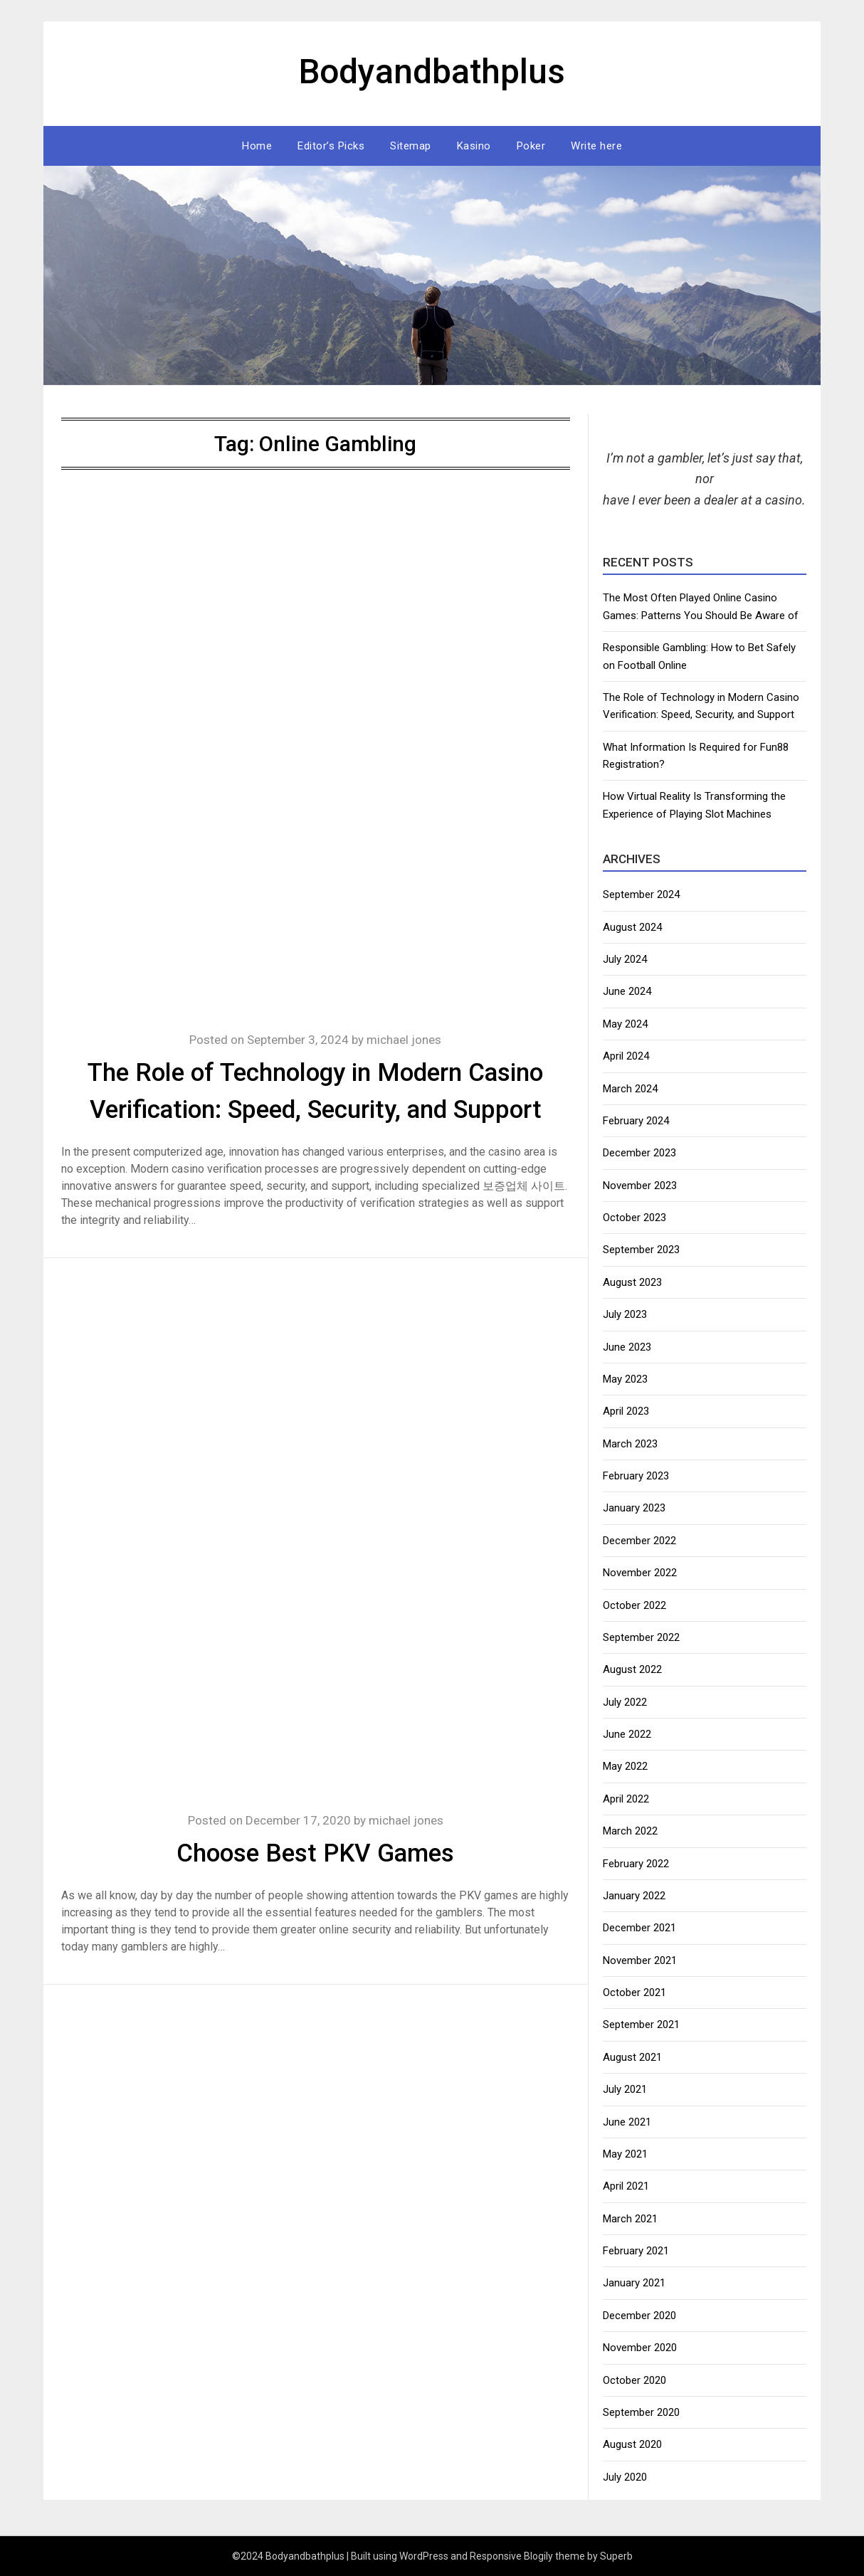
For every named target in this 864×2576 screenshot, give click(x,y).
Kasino (474, 145)
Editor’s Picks (330, 145)
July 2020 (625, 2477)
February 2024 (636, 1120)
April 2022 (626, 1799)
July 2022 (625, 1702)
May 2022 (625, 1766)
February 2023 (636, 1475)
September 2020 (641, 2412)
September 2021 (641, 2024)
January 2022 (634, 1895)
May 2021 (625, 2154)
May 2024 (625, 1024)
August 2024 (632, 927)
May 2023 (625, 1379)
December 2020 (639, 2315)
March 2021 (630, 2218)
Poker (531, 145)
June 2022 (627, 1734)
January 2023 (634, 1507)
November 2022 (640, 1572)
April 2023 (626, 1411)
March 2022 (630, 1831)
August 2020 (632, 2444)
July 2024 (625, 959)
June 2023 (627, 1347)
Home (257, 145)
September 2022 (641, 1637)
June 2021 (627, 2122)
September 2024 (641, 894)
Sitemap (410, 145)
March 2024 (630, 1088)
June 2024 (627, 991)
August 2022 (632, 1669)
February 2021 (636, 2250)
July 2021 (625, 2089)
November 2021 (640, 1960)
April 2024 (626, 1056)
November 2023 (640, 1185)
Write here (596, 145)
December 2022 (639, 1540)
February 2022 (636, 1863)
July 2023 (625, 1314)
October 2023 (634, 1217)
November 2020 (640, 2347)
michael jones (404, 1040)
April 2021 (626, 2186)
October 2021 (634, 1992)
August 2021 (632, 2057)
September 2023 (641, 1249)
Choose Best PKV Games (315, 1853)
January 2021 (634, 2282)
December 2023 (639, 1152)
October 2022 (634, 1605)
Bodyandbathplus (432, 71)
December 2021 (639, 1927)
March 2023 (630, 1443)
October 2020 (634, 2380)
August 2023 (632, 1282)
